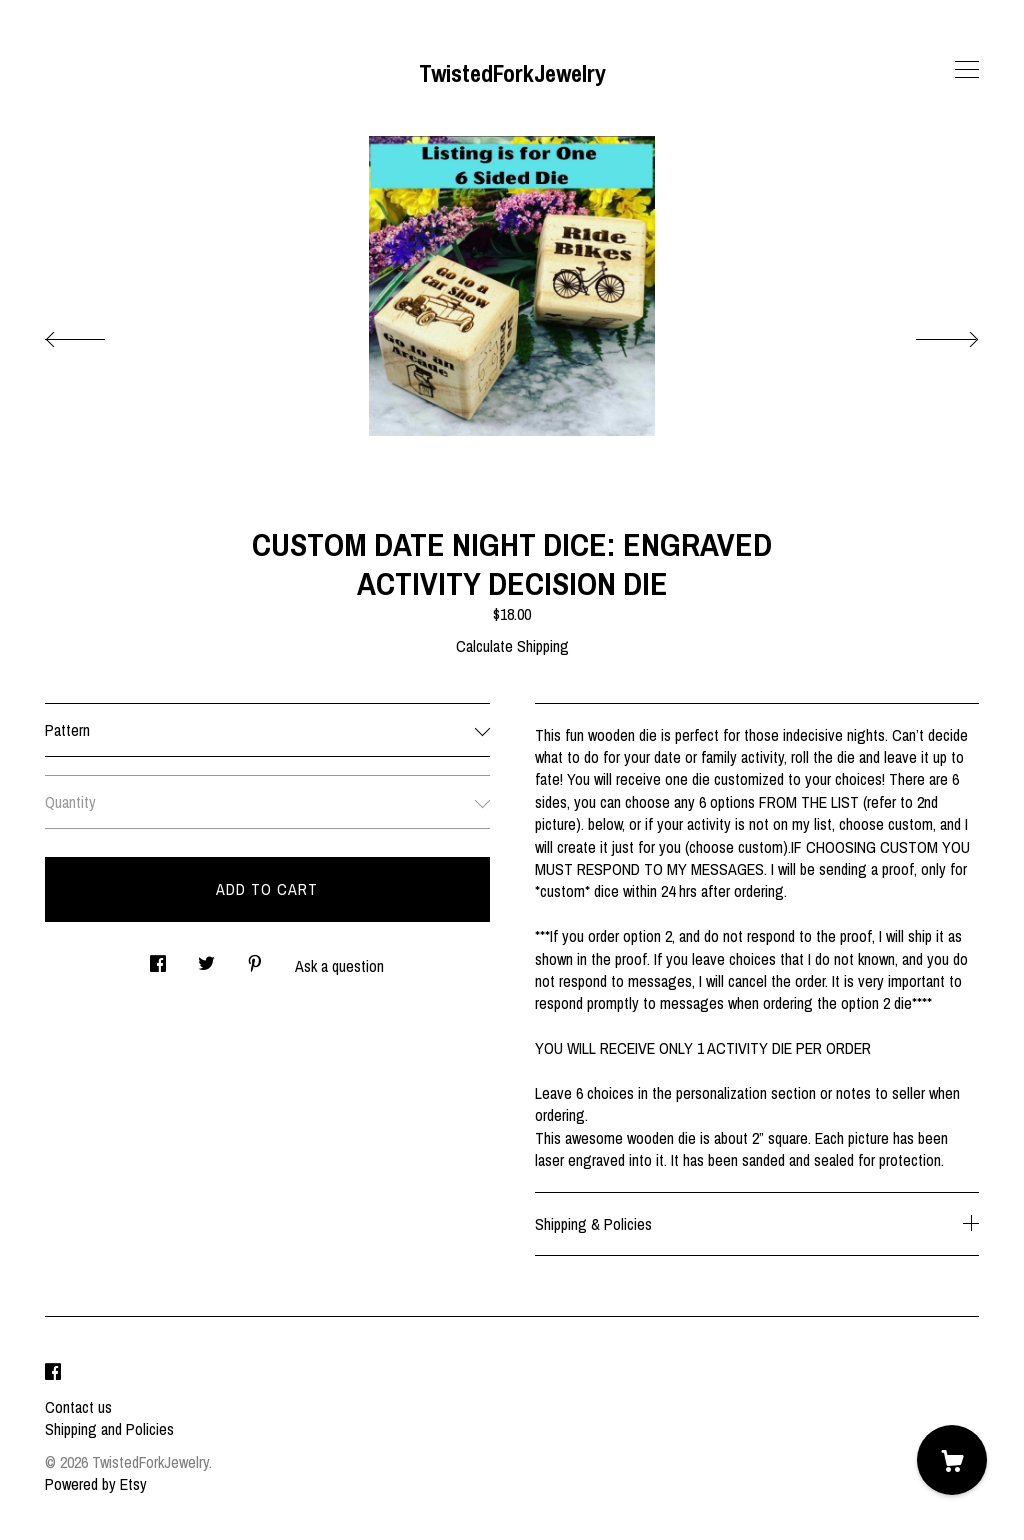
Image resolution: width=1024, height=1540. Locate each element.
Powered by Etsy (96, 1484)
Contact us (78, 1407)
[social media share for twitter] (206, 958)
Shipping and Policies (109, 1429)
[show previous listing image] (95, 334)
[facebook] (53, 1373)
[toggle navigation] (967, 70)
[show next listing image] (929, 334)
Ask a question (339, 966)
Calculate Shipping (512, 646)
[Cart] (952, 1460)
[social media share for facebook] (158, 958)
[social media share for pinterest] (255, 958)
